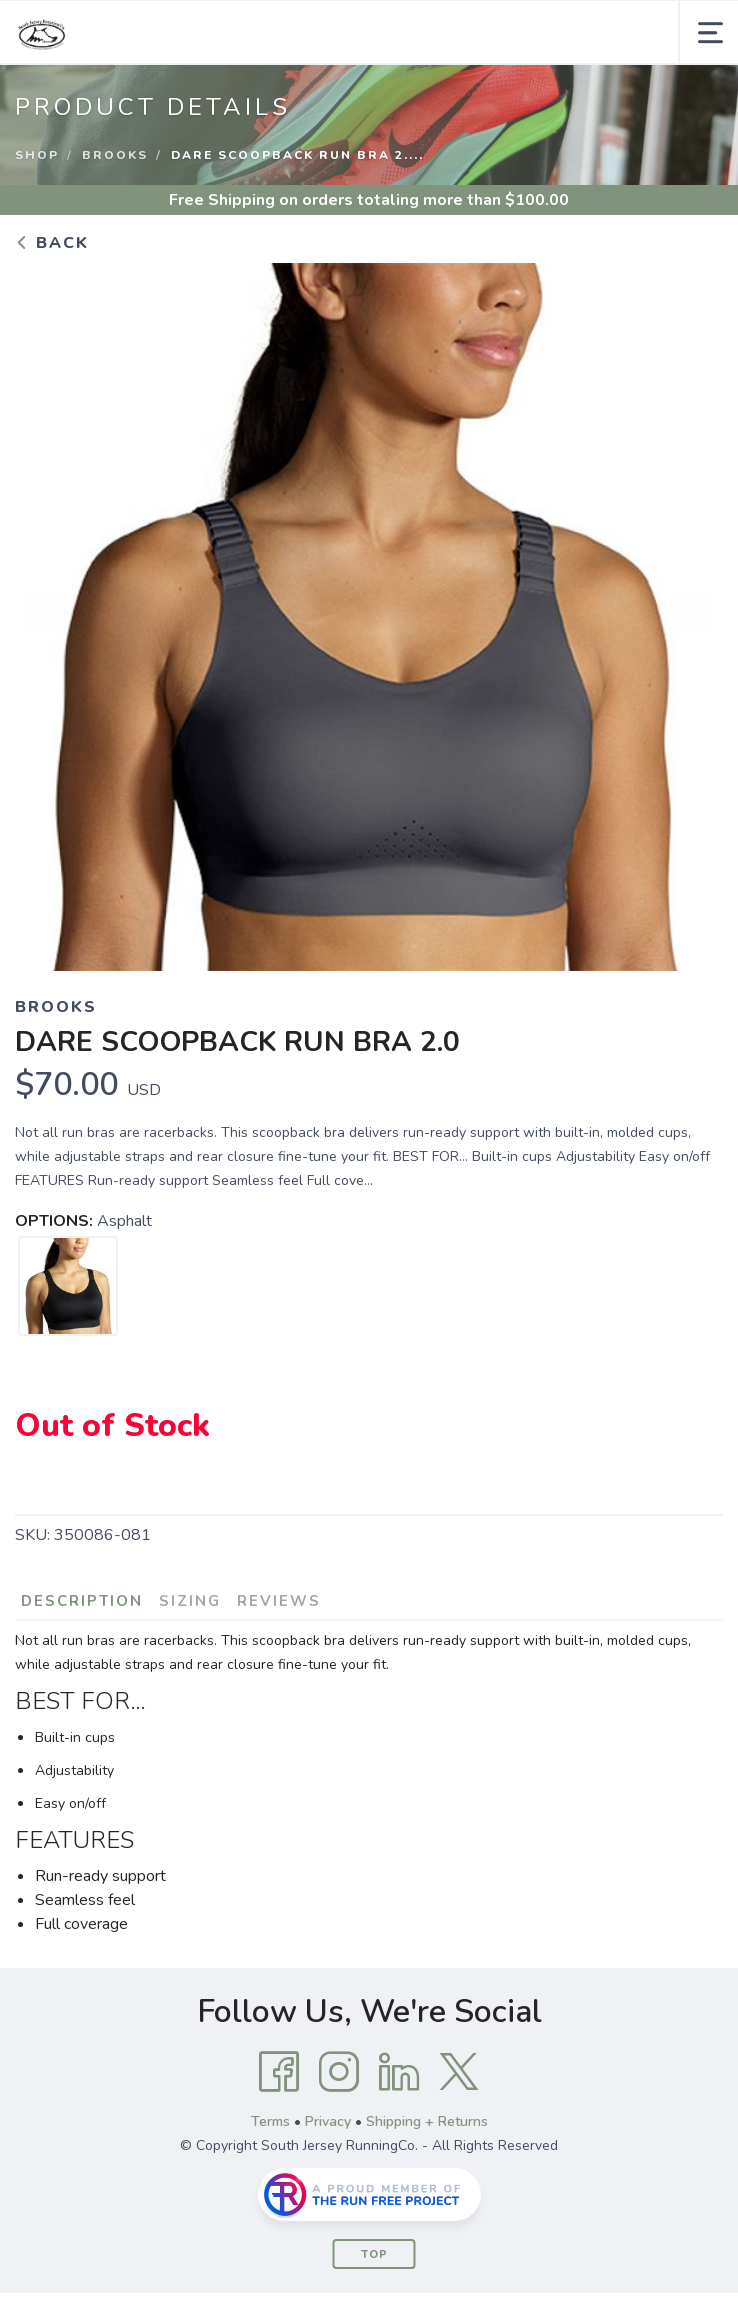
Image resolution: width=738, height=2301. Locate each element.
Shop (37, 155)
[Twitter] (459, 2072)
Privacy (328, 2121)
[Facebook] (279, 2072)
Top (374, 2254)
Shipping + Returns (427, 2121)
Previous (46, 612)
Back (52, 243)
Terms (270, 2121)
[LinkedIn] (399, 2072)
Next (692, 612)
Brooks (115, 155)
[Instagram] (339, 2072)
